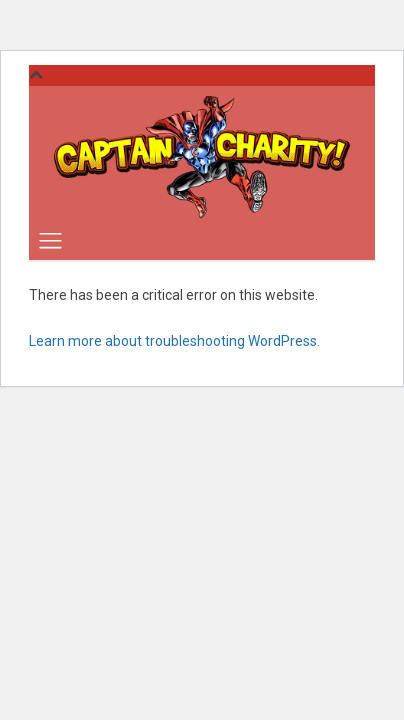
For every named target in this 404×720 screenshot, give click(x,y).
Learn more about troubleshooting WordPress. (174, 341)
